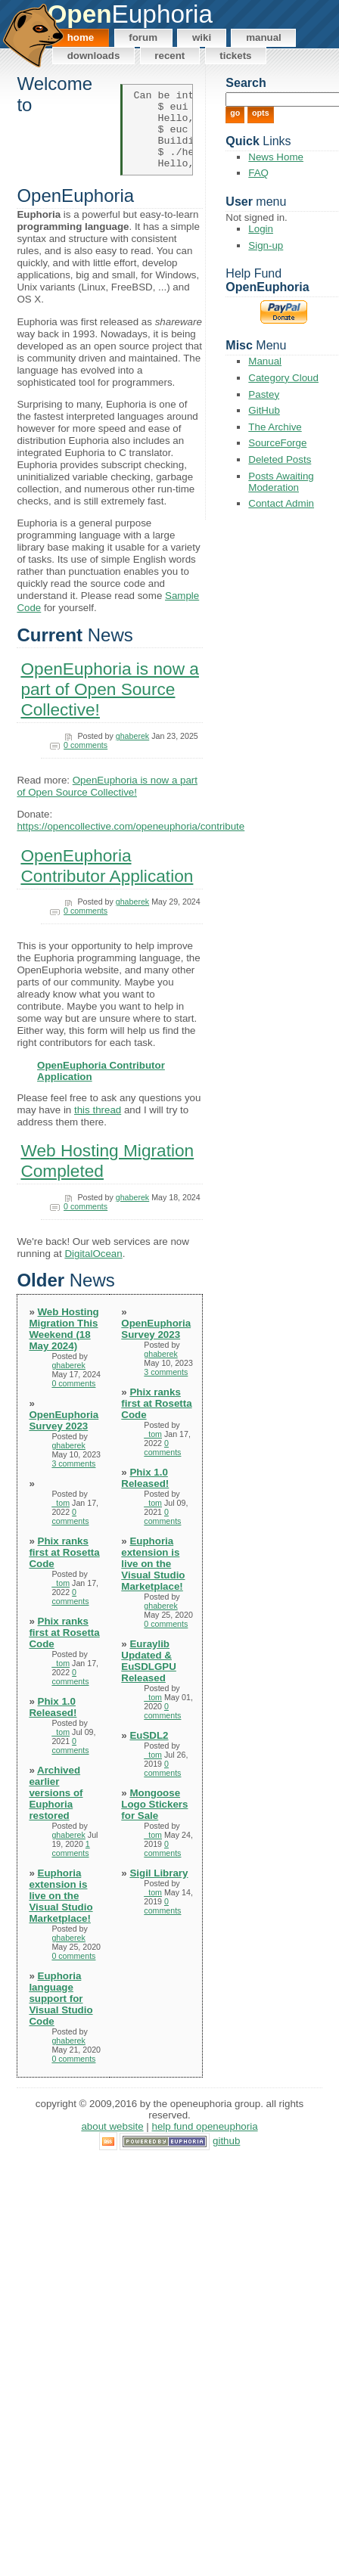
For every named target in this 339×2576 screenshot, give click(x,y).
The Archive (274, 427)
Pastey (263, 394)
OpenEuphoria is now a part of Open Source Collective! (109, 705)
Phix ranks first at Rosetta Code (64, 1568)
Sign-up (265, 245)
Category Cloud (283, 377)
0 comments (85, 760)
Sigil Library (158, 1889)
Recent (169, 55)
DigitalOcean (93, 1269)
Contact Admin (281, 503)
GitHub (263, 410)
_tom (60, 1518)
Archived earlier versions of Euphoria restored (55, 1808)
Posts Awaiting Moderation (280, 481)
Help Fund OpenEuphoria (205, 2143)
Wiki (201, 37)
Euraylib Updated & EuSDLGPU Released (148, 1676)
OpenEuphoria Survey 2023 (63, 1436)
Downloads (93, 55)
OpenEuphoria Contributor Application (106, 881)
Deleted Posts (279, 459)
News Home (275, 157)
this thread (97, 1125)
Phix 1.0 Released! (52, 1723)
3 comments (73, 1479)
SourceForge (277, 442)
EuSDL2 (148, 1751)
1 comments (70, 1864)
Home (81, 37)
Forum (143, 37)
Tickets (235, 55)
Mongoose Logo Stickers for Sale (154, 1820)
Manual (263, 37)
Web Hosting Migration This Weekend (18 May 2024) (63, 1344)
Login (260, 228)
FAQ (258, 172)
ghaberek (132, 751)
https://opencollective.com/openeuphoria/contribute (130, 843)
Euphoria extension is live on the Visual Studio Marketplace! (60, 1911)
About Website (112, 2143)
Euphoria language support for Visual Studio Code (60, 2014)
